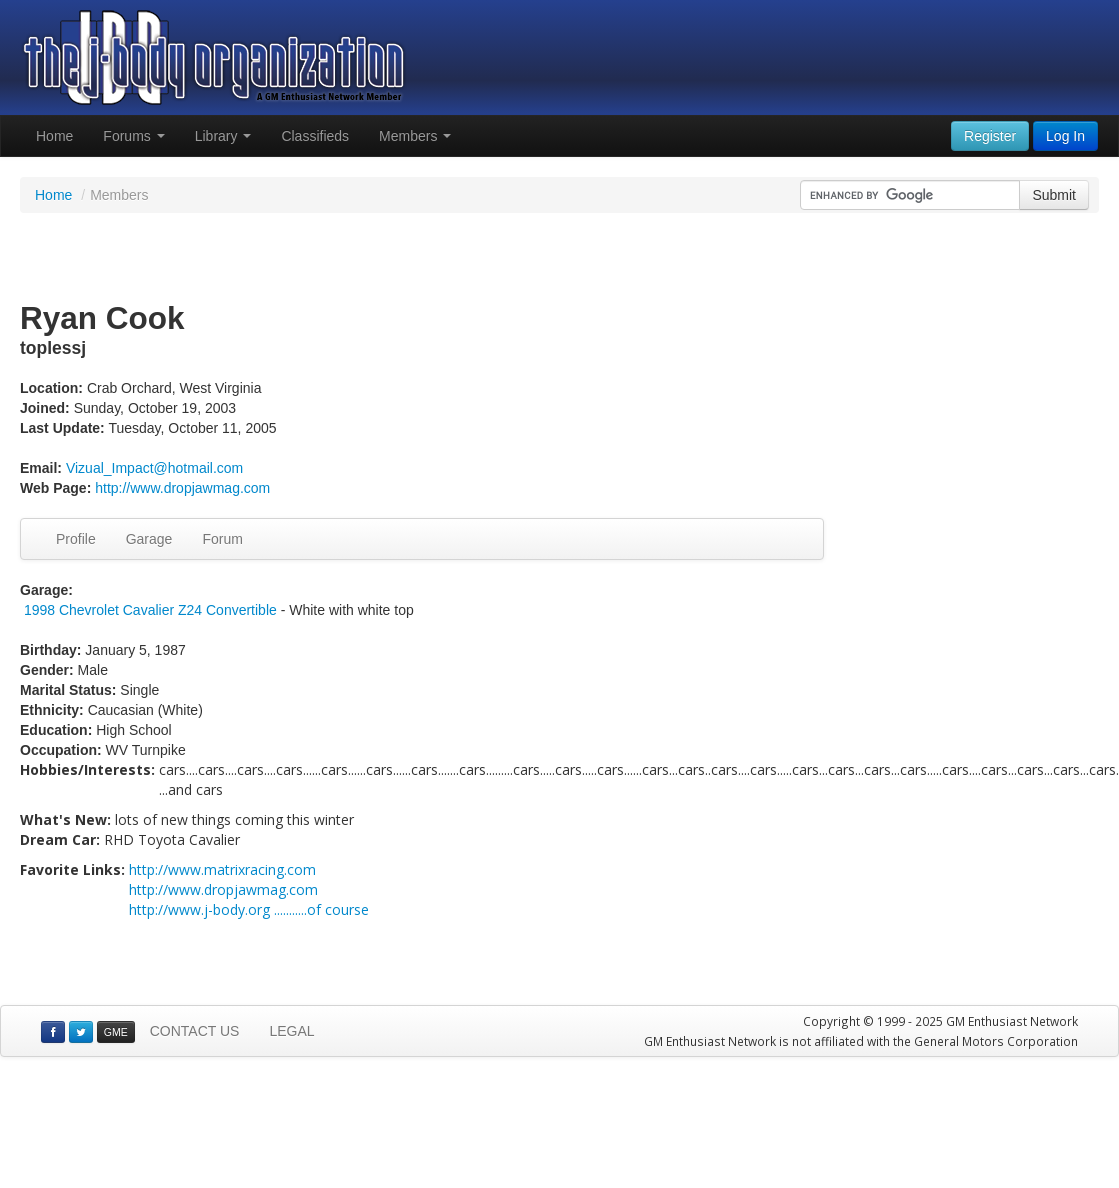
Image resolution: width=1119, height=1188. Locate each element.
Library (223, 136)
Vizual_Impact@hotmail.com (154, 468)
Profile (76, 539)
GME (116, 1032)
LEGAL (291, 1031)
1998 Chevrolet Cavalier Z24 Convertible (150, 610)
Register (990, 136)
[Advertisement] (560, 258)
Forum (222, 539)
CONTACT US (195, 1031)
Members (415, 136)
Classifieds (315, 136)
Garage (149, 539)
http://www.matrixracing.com (222, 869)
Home (54, 136)
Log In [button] (1065, 136)
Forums (133, 136)
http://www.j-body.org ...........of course (249, 909)
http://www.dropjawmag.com (182, 488)
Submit (1054, 195)
